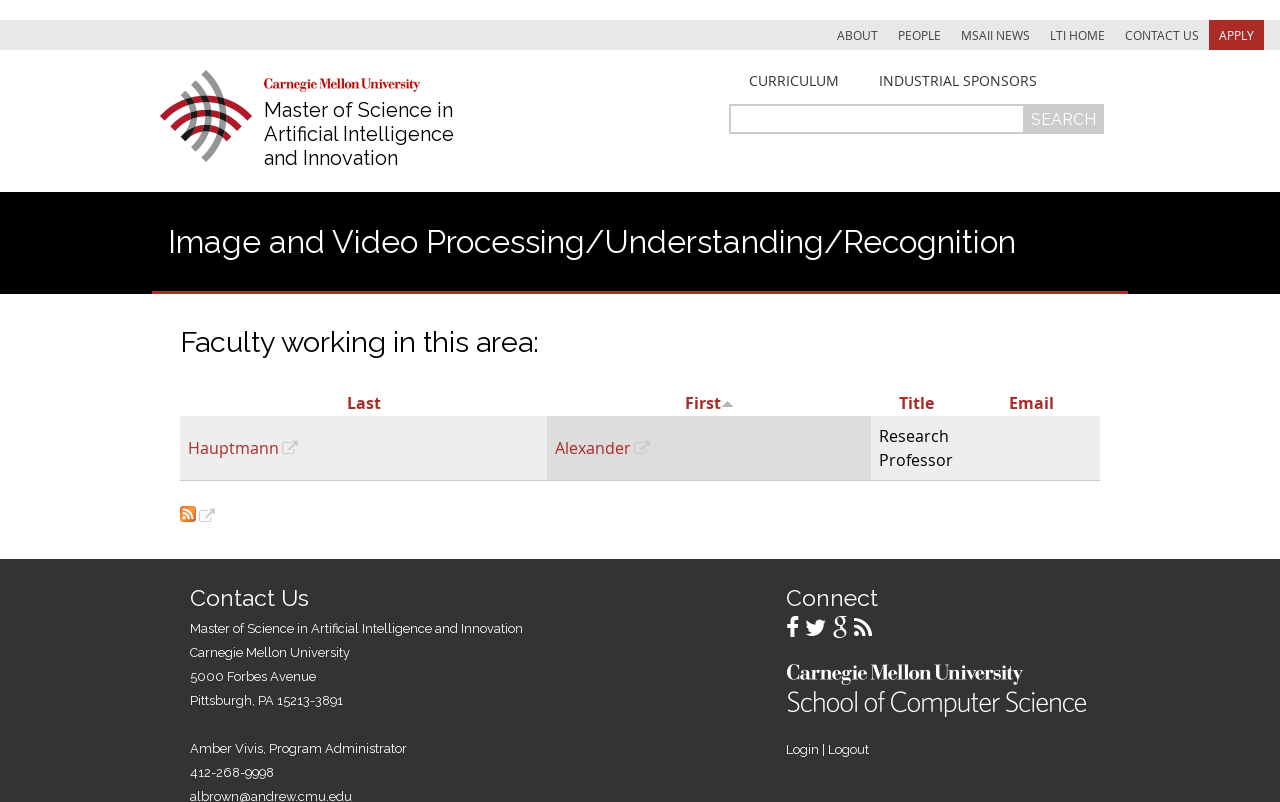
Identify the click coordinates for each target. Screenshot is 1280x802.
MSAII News (995, 35)
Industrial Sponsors (958, 81)
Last (364, 403)
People (919, 35)
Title (916, 403)
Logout (848, 749)
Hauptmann (233, 448)
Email (1031, 403)
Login (802, 749)
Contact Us (1162, 35)
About (857, 35)
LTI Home (1077, 35)
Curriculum (794, 81)
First (709, 403)
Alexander (593, 448)
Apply (1236, 35)
